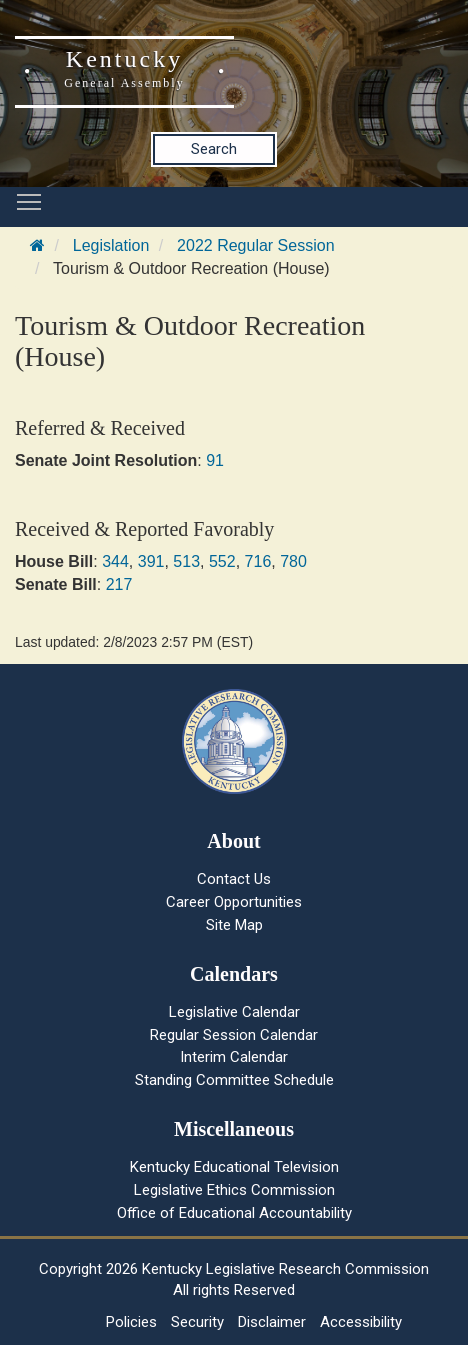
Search (214, 149)
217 (119, 584)
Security (197, 1322)
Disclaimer (272, 1322)
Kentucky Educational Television (234, 1167)
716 (258, 561)
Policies (131, 1322)
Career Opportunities (234, 902)
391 (151, 561)
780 (293, 561)
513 (186, 561)
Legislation (111, 245)
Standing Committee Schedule (234, 1080)
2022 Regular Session (255, 245)
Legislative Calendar (234, 1012)
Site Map (234, 925)
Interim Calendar (234, 1057)
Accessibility (361, 1322)
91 (215, 460)
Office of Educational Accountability (234, 1213)
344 (115, 561)
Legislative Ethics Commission (234, 1190)
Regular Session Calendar (234, 1035)
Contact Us (234, 879)
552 (222, 561)
